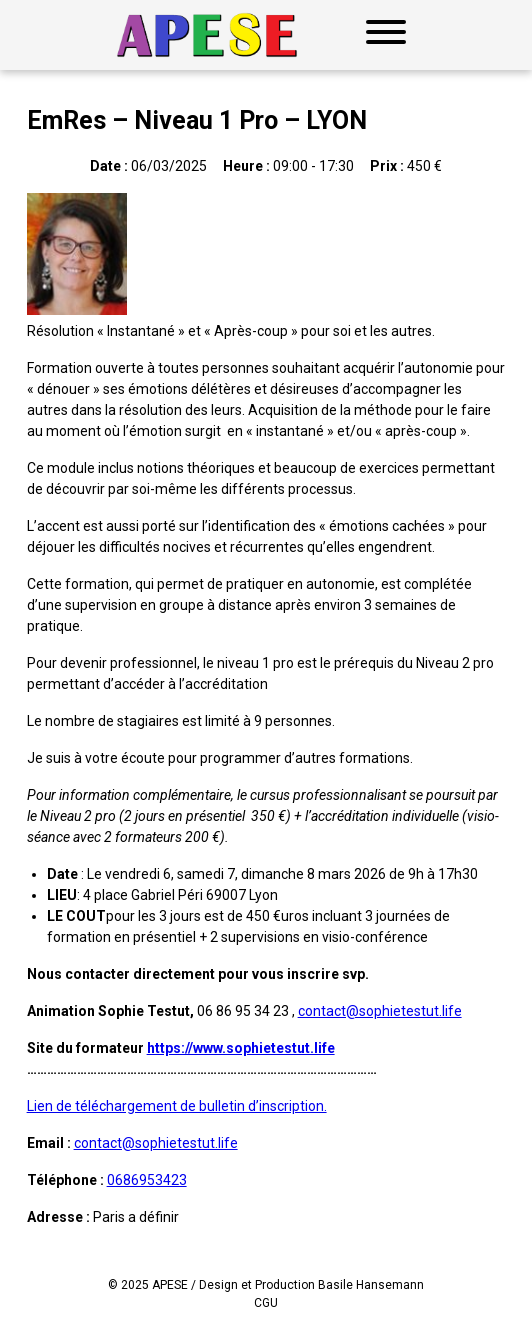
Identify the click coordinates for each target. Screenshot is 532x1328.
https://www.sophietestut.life (241, 1048)
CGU (266, 1303)
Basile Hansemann (371, 1285)
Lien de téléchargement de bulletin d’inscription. (177, 1106)
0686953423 (147, 1180)
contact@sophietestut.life (380, 1011)
